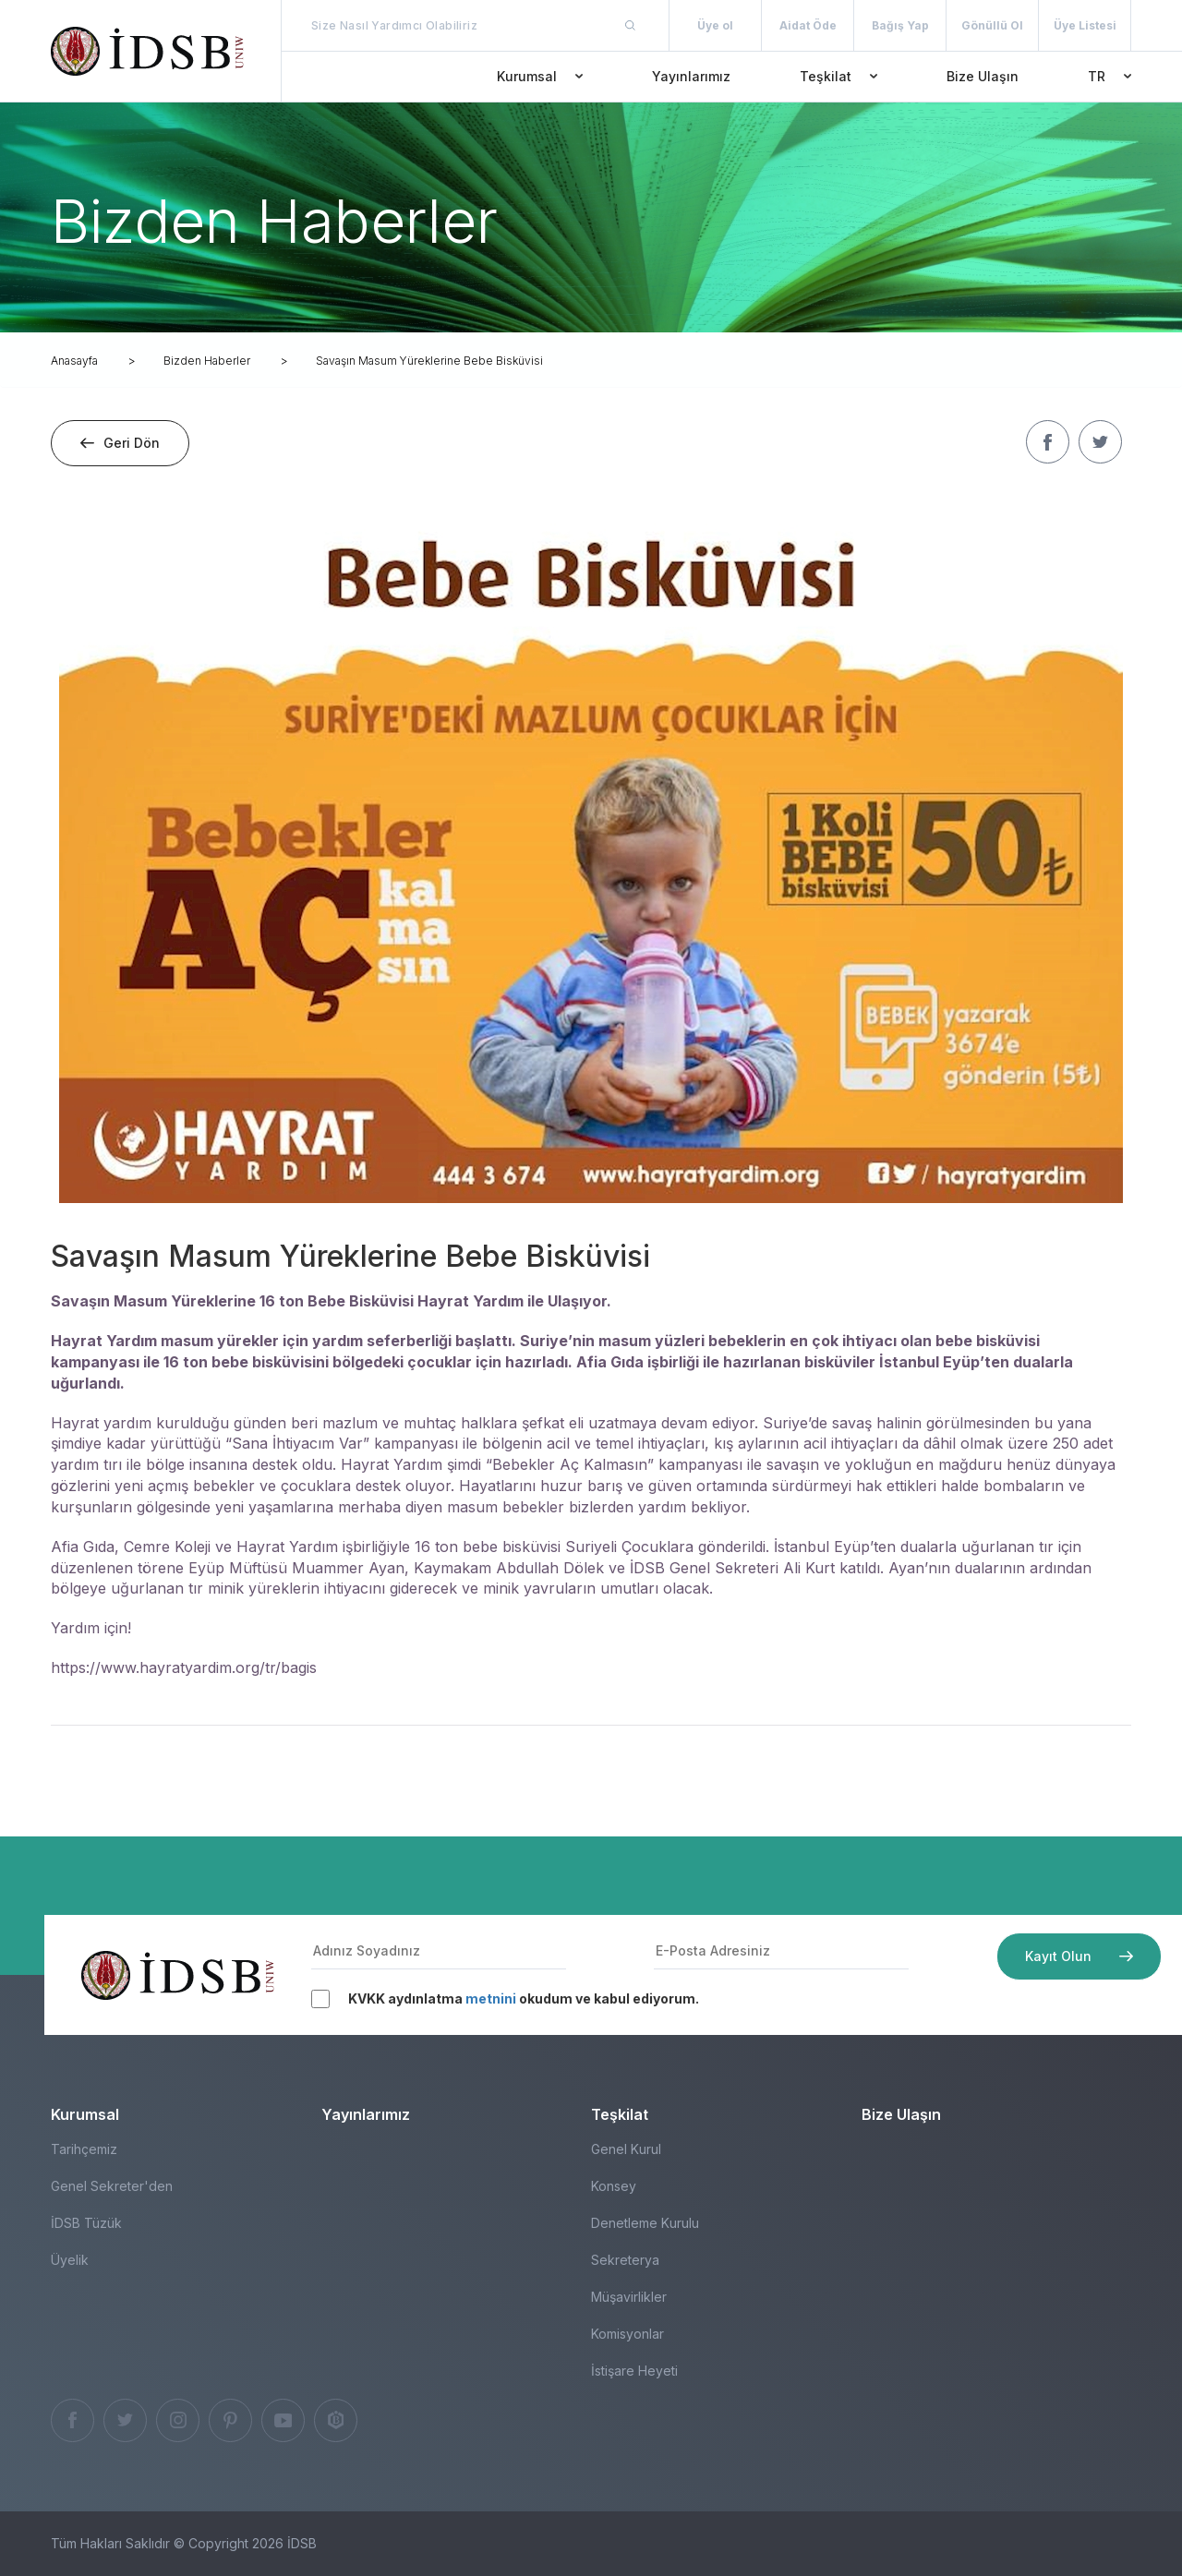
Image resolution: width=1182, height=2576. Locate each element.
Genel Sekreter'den (112, 2186)
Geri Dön (120, 443)
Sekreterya (625, 2260)
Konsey (613, 2186)
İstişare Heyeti (634, 2370)
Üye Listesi (1085, 25)
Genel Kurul (626, 2149)
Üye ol (715, 25)
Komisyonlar (627, 2333)
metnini (490, 1998)
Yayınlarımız (691, 76)
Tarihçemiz (84, 2149)
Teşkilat (838, 76)
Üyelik (70, 2260)
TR (1109, 76)
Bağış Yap (900, 25)
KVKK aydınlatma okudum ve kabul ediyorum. (523, 1998)
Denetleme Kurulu (645, 2223)
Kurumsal (540, 76)
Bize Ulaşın (983, 76)
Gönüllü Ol (992, 25)
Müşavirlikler (629, 2297)
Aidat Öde (808, 25)
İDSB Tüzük (86, 2223)
